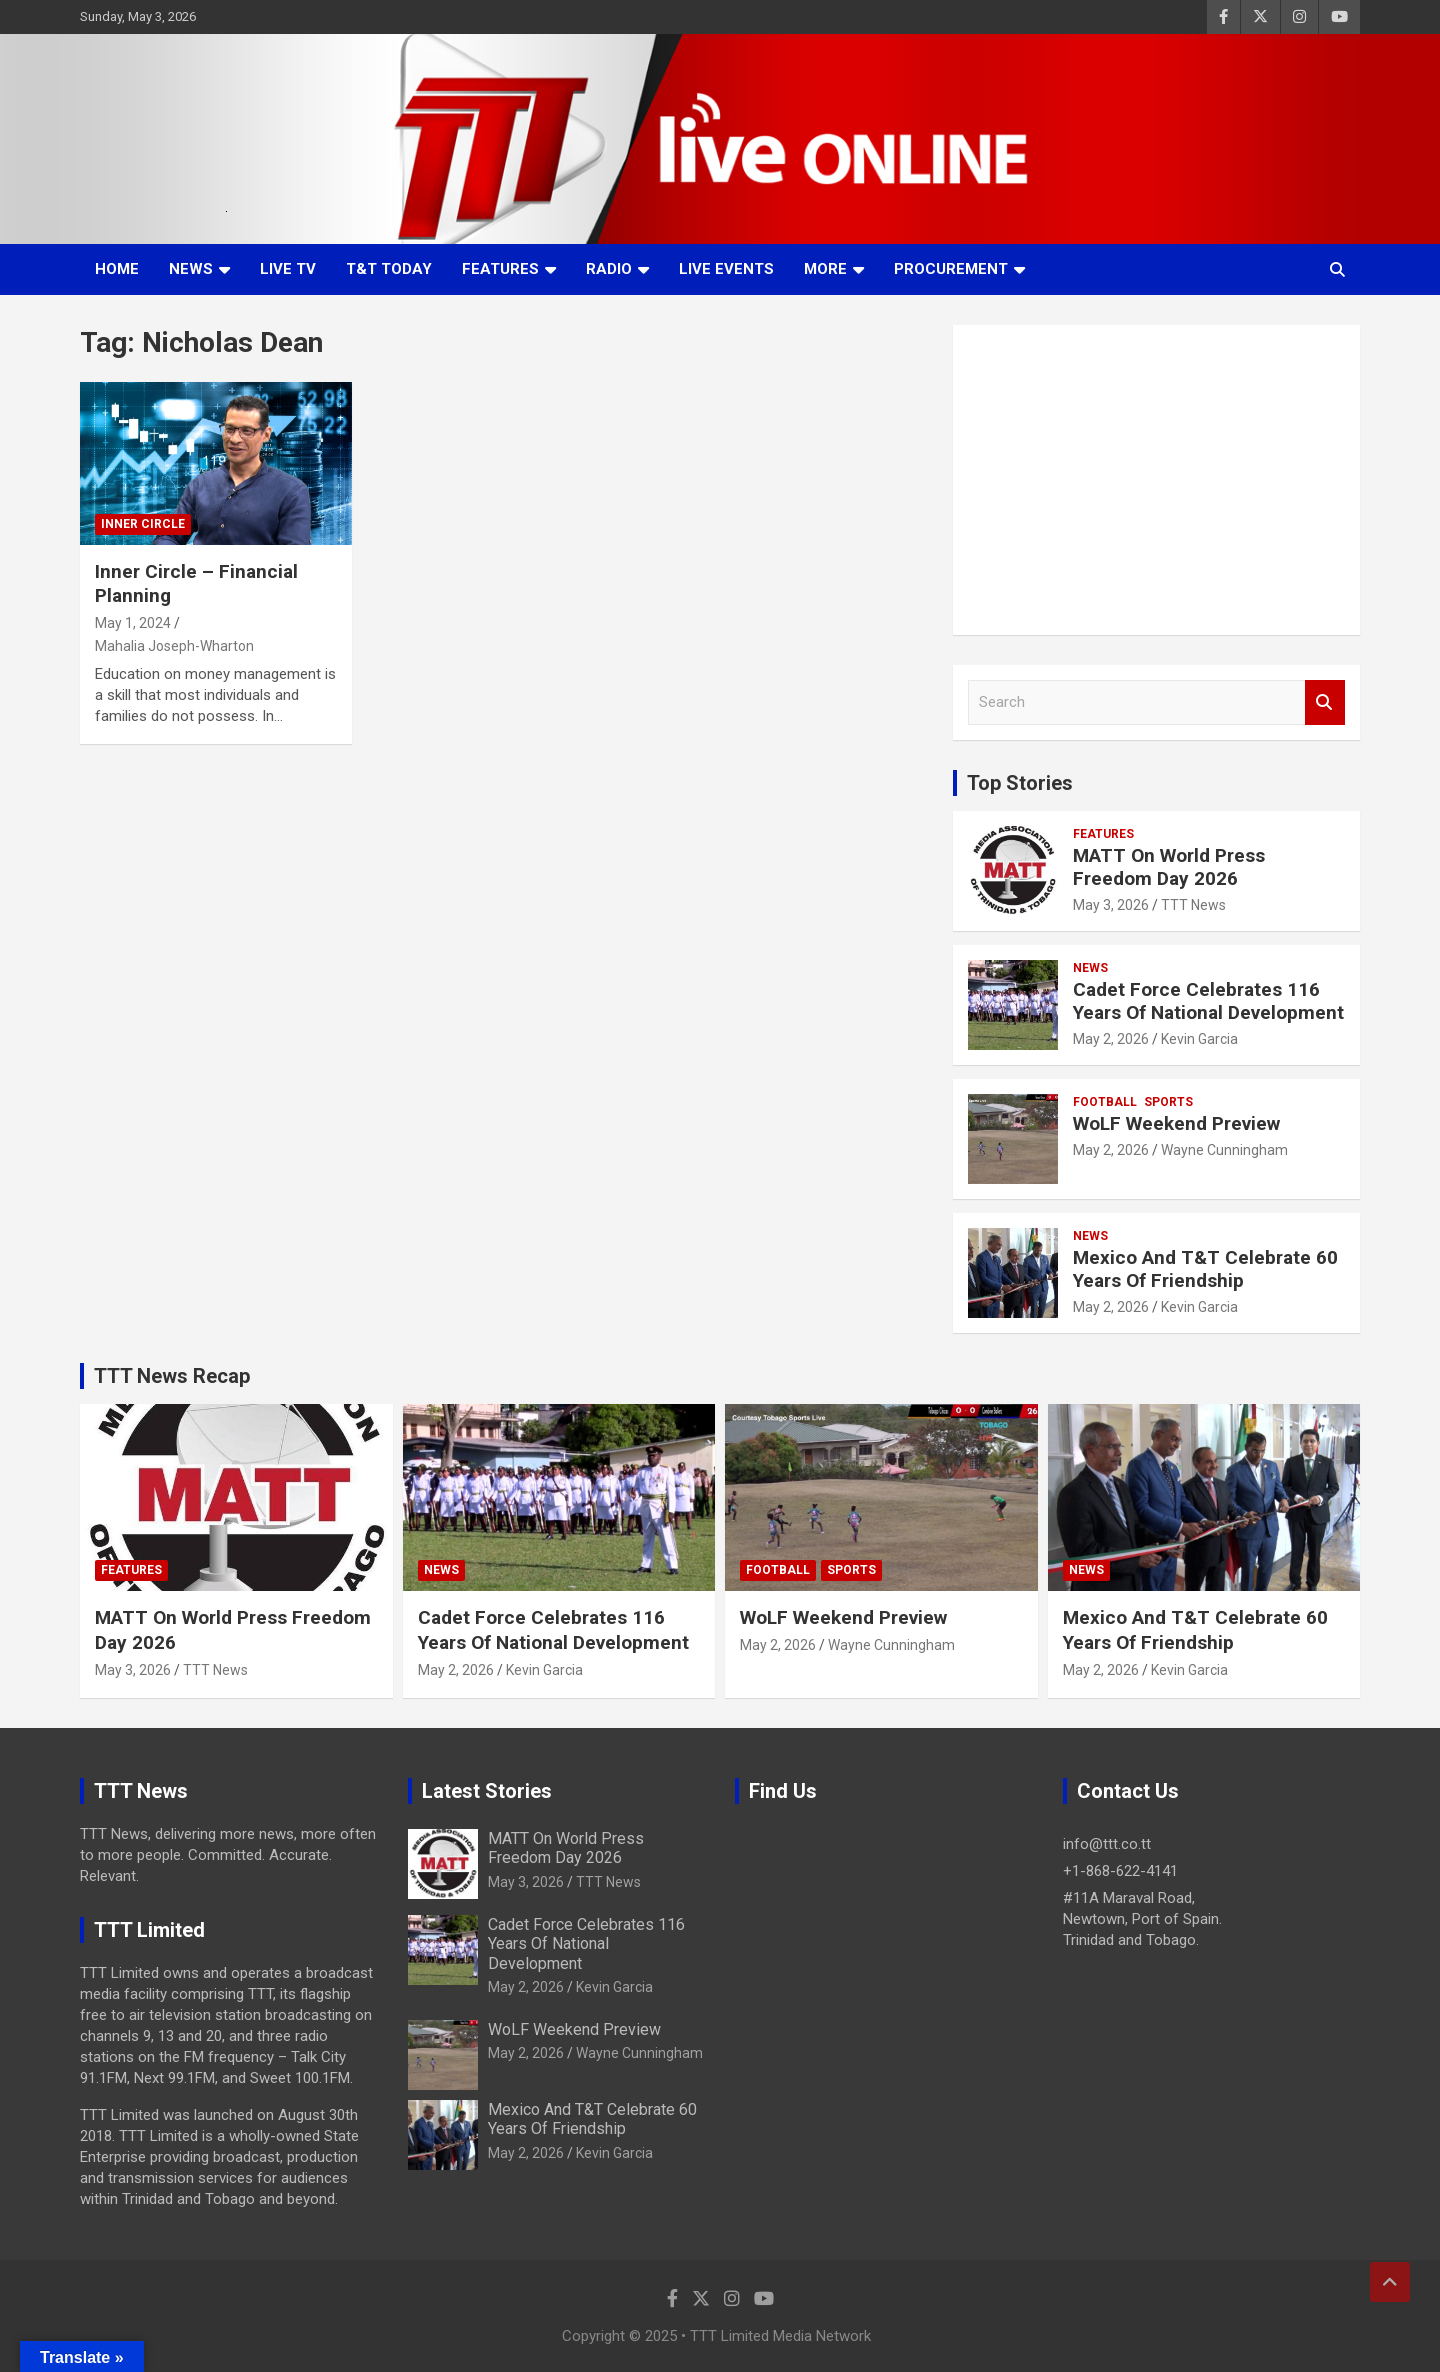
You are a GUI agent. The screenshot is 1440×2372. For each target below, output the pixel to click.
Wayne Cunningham (1224, 1150)
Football (1105, 1102)
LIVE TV (288, 269)
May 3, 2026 (1111, 905)
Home (117, 269)
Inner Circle (143, 524)
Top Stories (1020, 783)
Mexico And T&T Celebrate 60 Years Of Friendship (1205, 1269)
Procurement (951, 269)
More (825, 269)
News (191, 269)
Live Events (726, 269)
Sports (1168, 1102)
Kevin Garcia (1199, 1039)
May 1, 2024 (133, 623)
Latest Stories (487, 1791)
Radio (609, 269)
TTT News (1193, 905)
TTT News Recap (172, 1376)
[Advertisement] (1156, 480)
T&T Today (389, 269)
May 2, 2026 (1111, 1039)
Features (500, 269)
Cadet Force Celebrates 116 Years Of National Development (1208, 1001)
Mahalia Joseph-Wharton (174, 646)
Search (1325, 702)
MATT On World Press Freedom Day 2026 (1169, 867)
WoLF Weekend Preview (1176, 1123)
